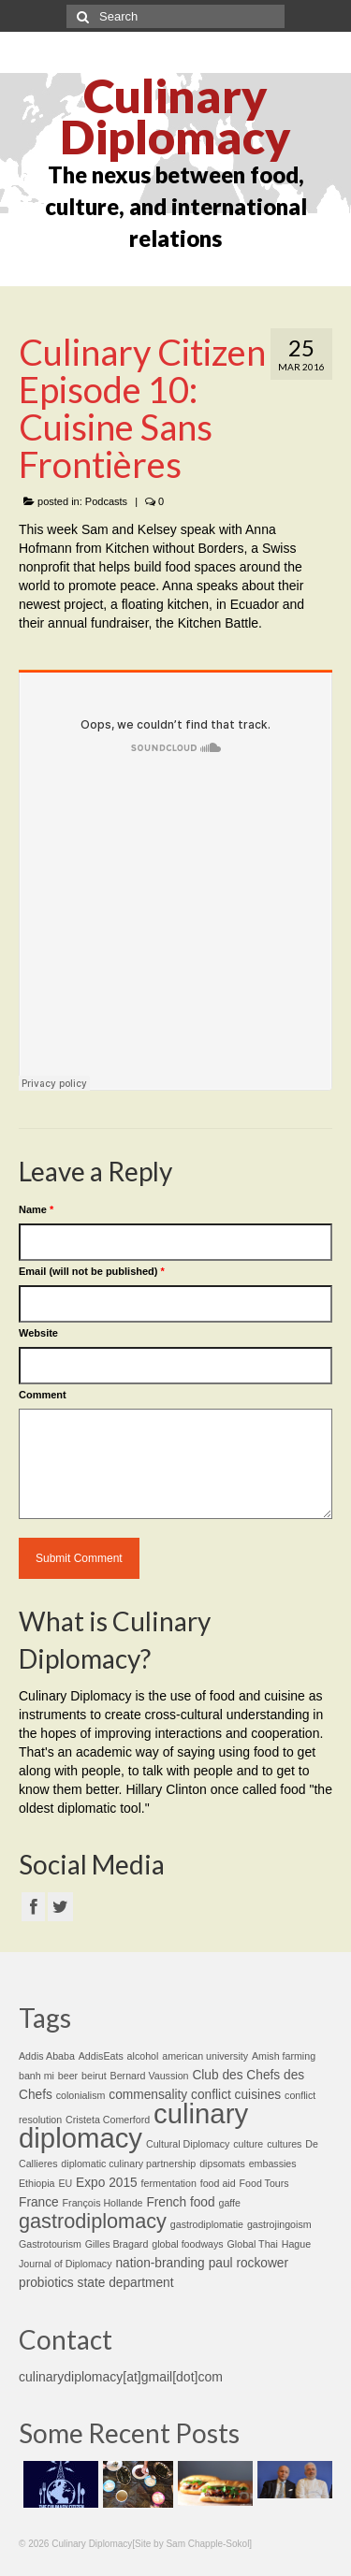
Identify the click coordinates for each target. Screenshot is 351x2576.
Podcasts (106, 501)
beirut (94, 2075)
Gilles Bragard (117, 2244)
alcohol (143, 2056)
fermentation (169, 2183)
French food (180, 2202)
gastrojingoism (279, 2224)
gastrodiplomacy (93, 2221)
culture (248, 2143)
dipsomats (222, 2163)
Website (38, 1333)
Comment (42, 1394)
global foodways (187, 2244)
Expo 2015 (107, 2183)
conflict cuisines (236, 2095)
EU (65, 2183)
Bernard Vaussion (149, 2075)
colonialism (81, 2095)
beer (68, 2075)
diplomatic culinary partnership (128, 2163)
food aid (218, 2183)
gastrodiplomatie (206, 2224)
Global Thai (252, 2244)
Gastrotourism (50, 2244)
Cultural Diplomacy (187, 2143)
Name (36, 1209)
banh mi (36, 2075)
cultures (284, 2143)
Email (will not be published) (92, 1271)
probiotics (46, 2283)
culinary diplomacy (133, 2125)
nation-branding (159, 2263)
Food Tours (264, 2183)
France (39, 2202)
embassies (273, 2163)
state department (126, 2283)
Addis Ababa (47, 2056)
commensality (148, 2095)
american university (205, 2056)
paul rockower (248, 2263)
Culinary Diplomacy (175, 116)
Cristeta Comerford (108, 2119)
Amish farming (283, 2056)
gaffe (229, 2202)
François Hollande (103, 2202)
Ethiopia (37, 2183)
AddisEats (101, 2056)
